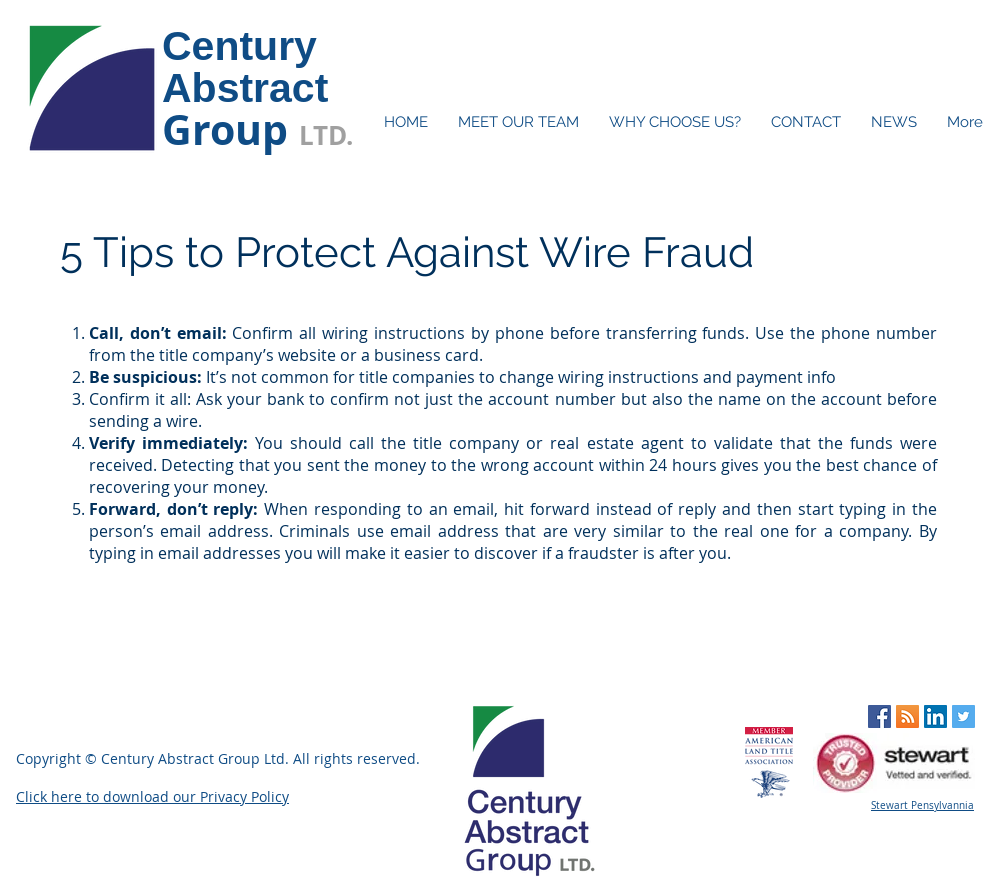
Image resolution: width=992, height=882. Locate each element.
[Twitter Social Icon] (963, 716)
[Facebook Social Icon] (879, 716)
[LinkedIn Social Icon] (935, 716)
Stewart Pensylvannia (922, 805)
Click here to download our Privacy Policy (152, 796)
